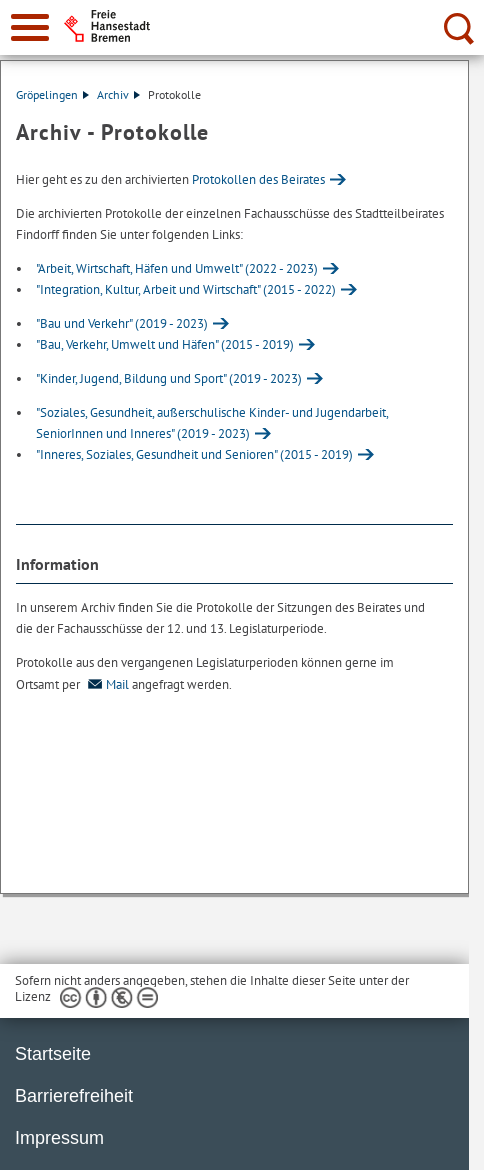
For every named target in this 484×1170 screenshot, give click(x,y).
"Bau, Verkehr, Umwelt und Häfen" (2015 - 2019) (165, 344)
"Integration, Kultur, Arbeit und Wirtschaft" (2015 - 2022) (186, 289)
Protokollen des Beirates (258, 179)
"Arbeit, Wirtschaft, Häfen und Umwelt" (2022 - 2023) (177, 268)
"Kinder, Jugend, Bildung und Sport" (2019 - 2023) (169, 378)
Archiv (118, 94)
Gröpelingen (52, 94)
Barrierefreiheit (74, 1096)
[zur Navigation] (30, 27)
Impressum (59, 1138)
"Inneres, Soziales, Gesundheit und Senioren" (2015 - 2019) (194, 454)
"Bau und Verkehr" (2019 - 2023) (122, 323)
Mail (106, 684)
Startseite (53, 1054)
